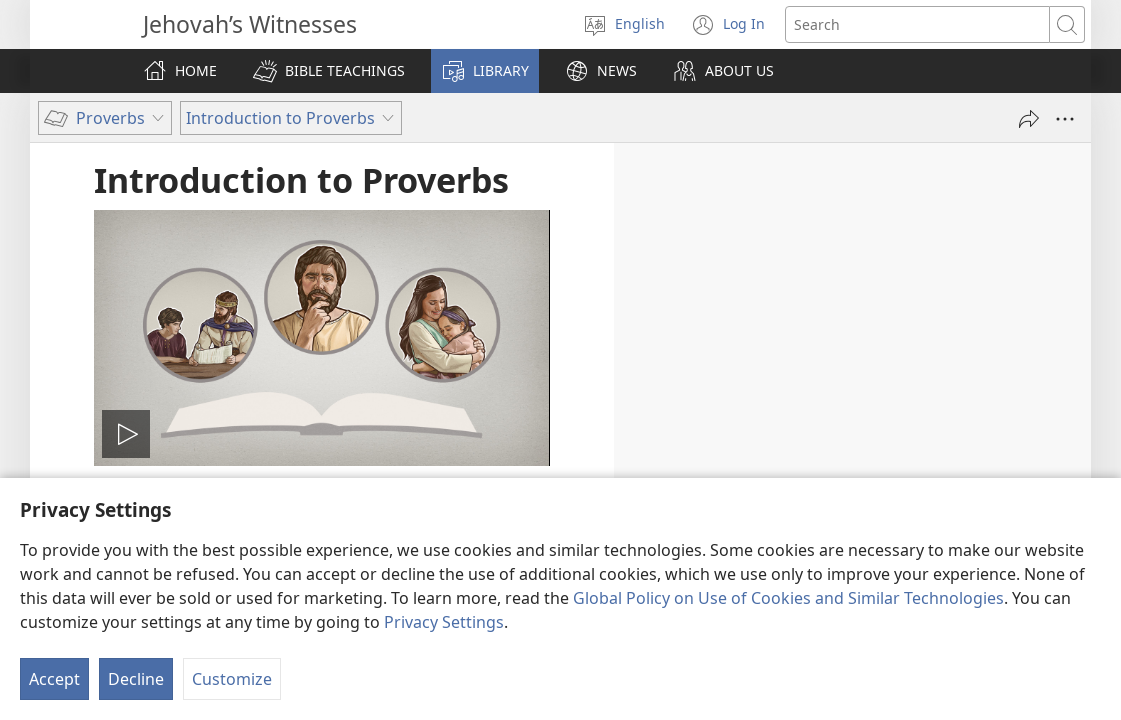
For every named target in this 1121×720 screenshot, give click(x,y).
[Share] (1029, 119)
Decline (136, 679)
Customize (232, 679)
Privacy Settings (444, 622)
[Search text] (917, 24)
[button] (329, 71)
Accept (54, 679)
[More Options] (1065, 119)
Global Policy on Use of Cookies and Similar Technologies (788, 598)
